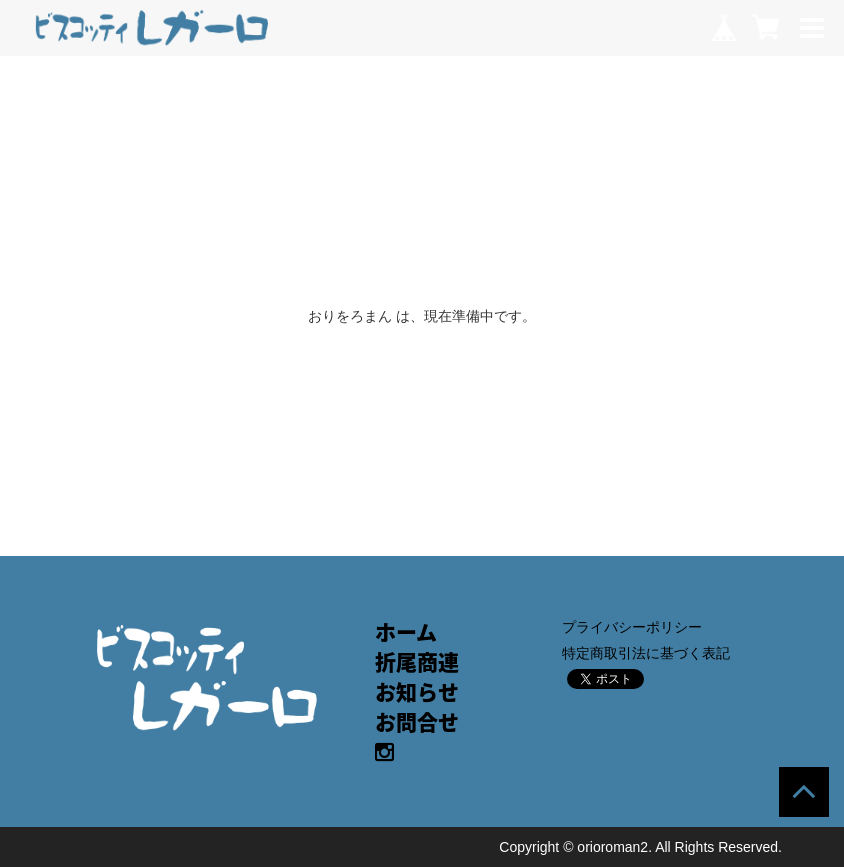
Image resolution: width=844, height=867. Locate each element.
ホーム (406, 631)
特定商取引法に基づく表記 (646, 653)
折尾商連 (417, 661)
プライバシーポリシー (632, 627)
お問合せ (417, 721)
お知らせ (417, 691)
